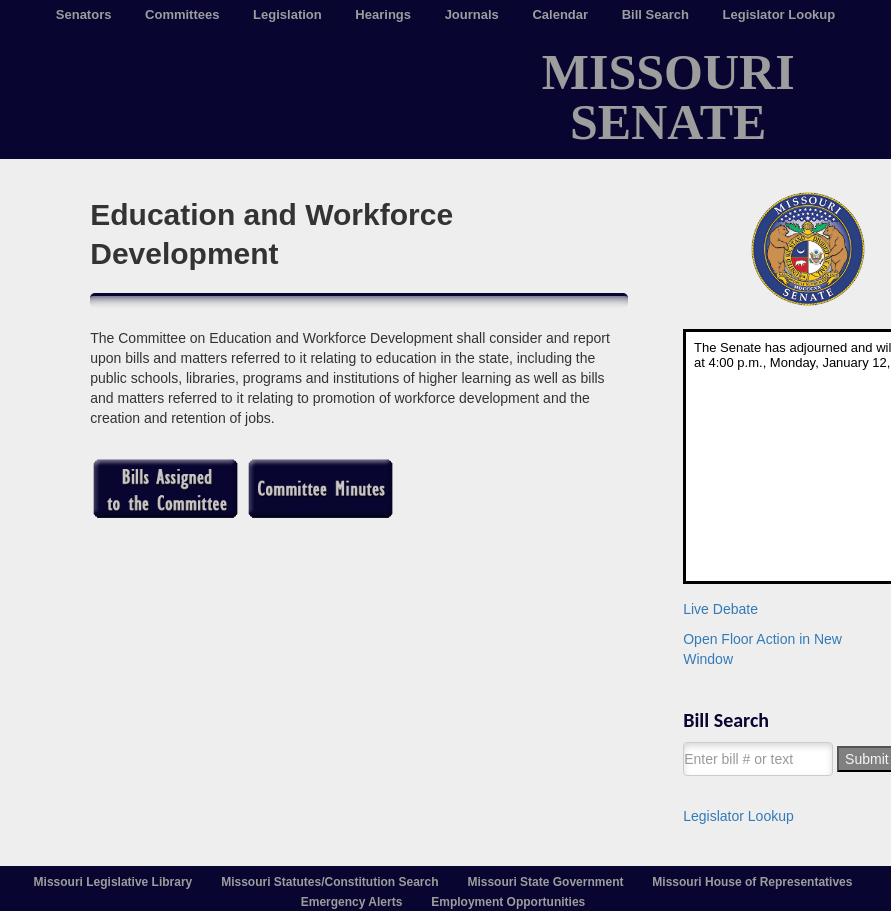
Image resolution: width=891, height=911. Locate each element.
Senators (84, 14)
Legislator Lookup (779, 14)
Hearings (383, 14)
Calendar (560, 14)
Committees (182, 14)
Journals (472, 14)
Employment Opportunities (508, 902)
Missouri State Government (545, 882)
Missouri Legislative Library (113, 882)
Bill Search (655, 14)
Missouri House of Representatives (752, 882)
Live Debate (720, 609)
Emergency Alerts (352, 902)
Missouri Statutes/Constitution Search (329, 882)
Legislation (287, 14)
